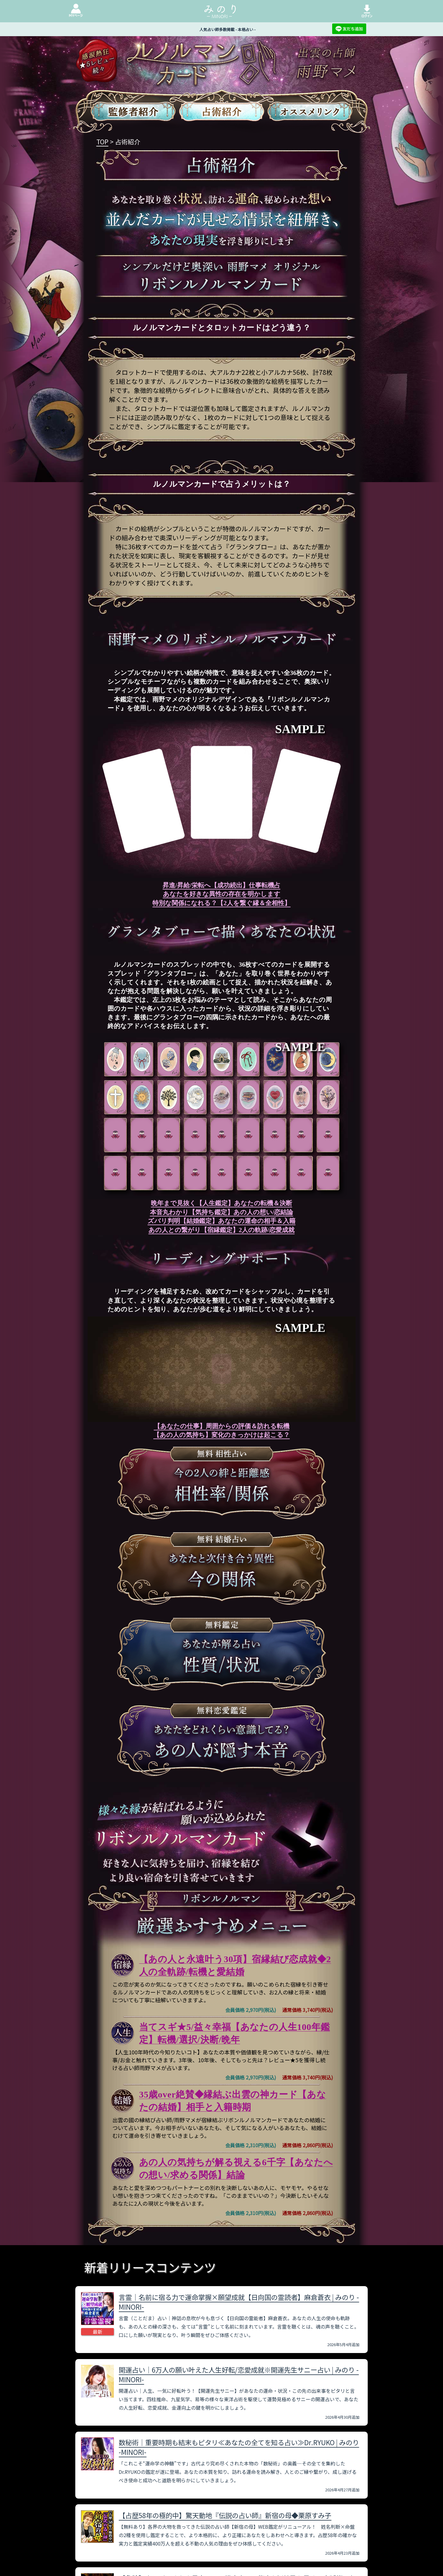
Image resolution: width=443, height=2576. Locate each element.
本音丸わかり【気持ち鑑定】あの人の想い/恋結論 (221, 1212)
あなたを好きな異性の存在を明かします (221, 894)
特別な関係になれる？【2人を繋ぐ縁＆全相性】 (221, 903)
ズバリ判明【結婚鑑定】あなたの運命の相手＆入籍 (221, 1221)
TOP (102, 141)
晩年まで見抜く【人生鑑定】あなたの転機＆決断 (221, 1203)
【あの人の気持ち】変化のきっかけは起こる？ (221, 1435)
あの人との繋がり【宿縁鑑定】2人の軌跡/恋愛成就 (221, 1230)
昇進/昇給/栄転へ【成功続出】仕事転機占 (221, 885)
